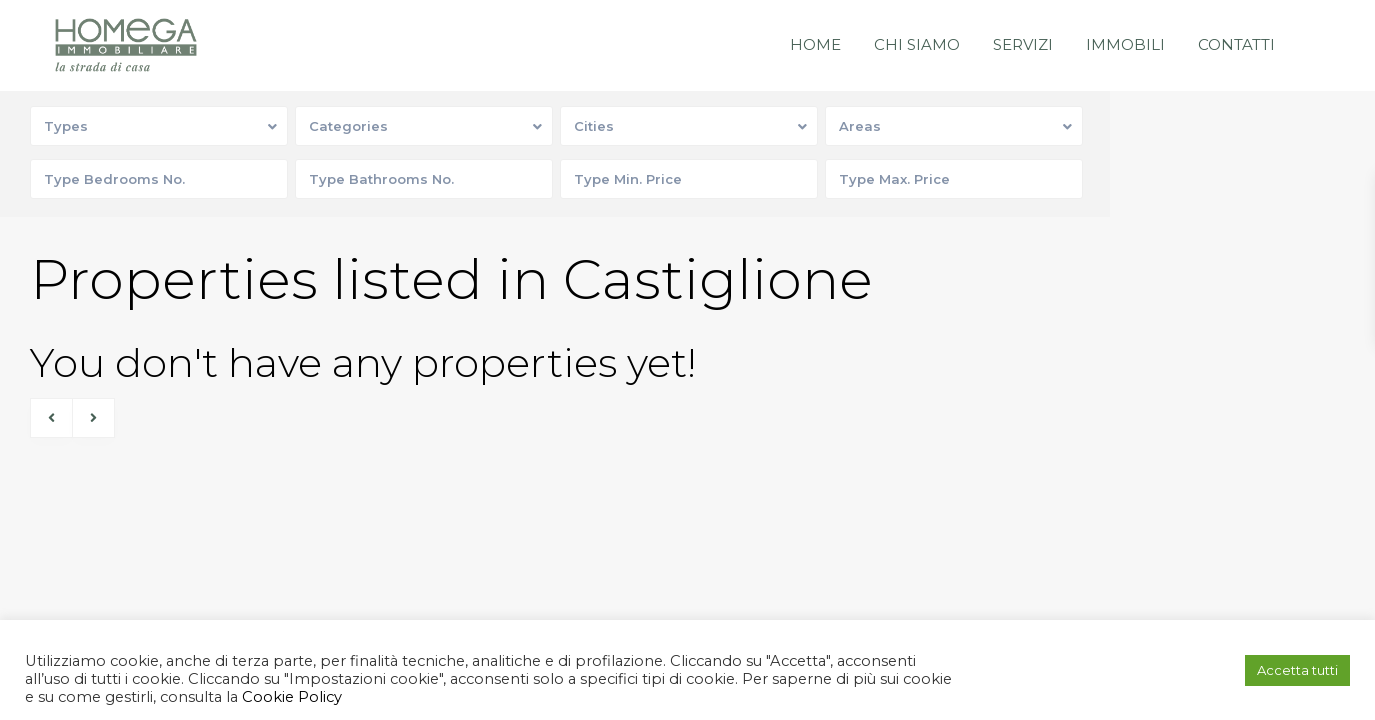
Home (815, 44)
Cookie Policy (290, 697)
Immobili (1125, 44)
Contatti (1236, 44)
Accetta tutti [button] (1297, 670)
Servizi (1023, 44)
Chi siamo (917, 44)
